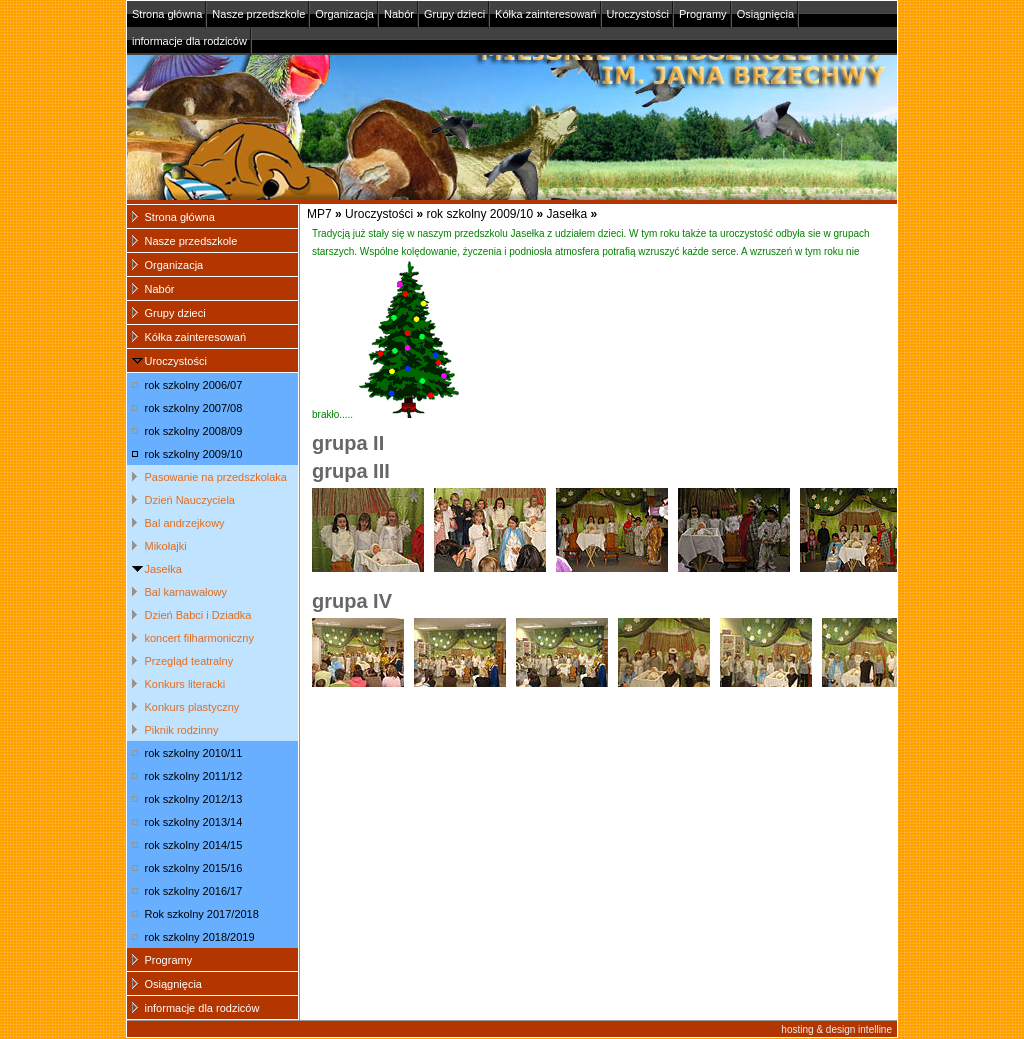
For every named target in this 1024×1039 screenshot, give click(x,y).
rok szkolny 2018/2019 (200, 937)
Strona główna (167, 14)
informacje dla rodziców (189, 41)
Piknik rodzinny (182, 730)
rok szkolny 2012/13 (194, 799)
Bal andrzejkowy (185, 523)
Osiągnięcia (765, 14)
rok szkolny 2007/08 (194, 408)
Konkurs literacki (185, 684)
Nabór (399, 14)
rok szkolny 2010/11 (194, 753)
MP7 (319, 214)
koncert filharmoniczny (199, 638)
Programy (703, 14)
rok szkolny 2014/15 (194, 845)
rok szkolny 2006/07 (194, 385)
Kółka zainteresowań (546, 14)
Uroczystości (638, 14)
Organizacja (344, 14)
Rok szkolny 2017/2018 (202, 914)
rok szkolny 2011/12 (194, 776)
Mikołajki (166, 546)
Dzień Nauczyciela (190, 500)
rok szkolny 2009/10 (479, 214)
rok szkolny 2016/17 (194, 891)
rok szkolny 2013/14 (194, 822)
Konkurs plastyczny (192, 707)
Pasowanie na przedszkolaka (216, 477)
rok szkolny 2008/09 (194, 431)
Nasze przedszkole (258, 14)
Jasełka (567, 214)
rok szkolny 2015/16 (194, 868)
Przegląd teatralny (189, 661)
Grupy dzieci (454, 14)
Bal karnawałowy (186, 592)
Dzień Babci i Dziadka (198, 615)
